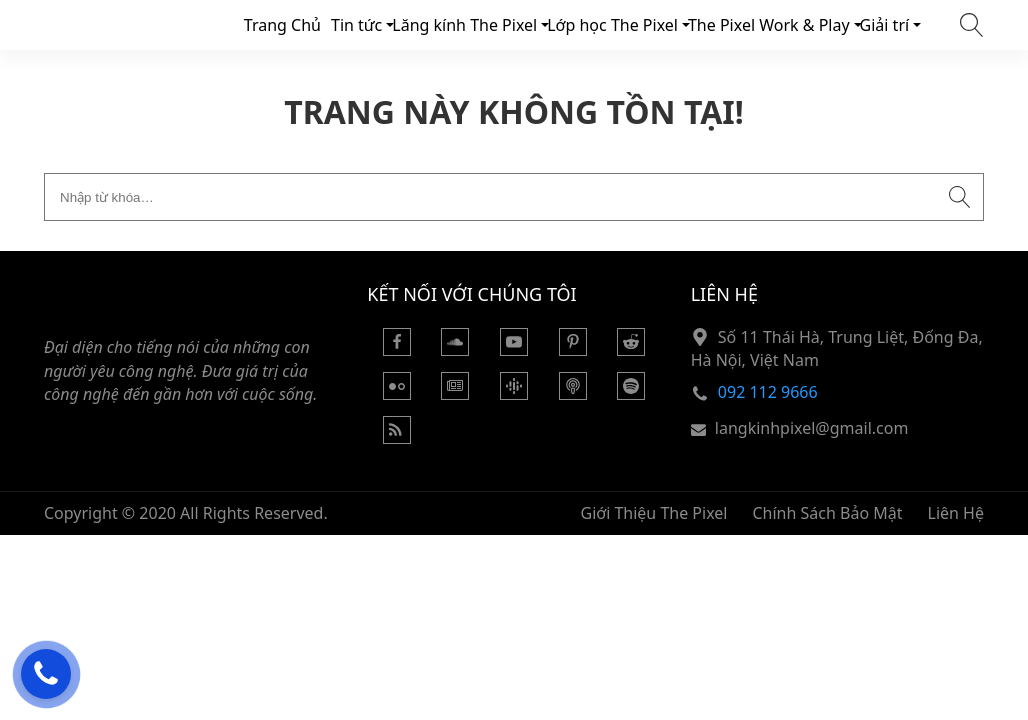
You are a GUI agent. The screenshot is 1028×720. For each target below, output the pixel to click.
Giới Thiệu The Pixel (654, 513)
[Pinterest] (573, 350)
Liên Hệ (956, 513)
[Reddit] (631, 350)
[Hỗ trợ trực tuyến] (46, 674)
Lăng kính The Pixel (464, 25)
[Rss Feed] (397, 438)
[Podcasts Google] (514, 394)
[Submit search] (960, 197)
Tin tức (356, 25)
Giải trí (885, 25)
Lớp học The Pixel (612, 25)
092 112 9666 (768, 392)
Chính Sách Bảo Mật (827, 513)
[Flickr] (397, 394)
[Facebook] (397, 350)
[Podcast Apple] (573, 394)
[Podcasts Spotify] (631, 394)
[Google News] (455, 394)
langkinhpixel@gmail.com (812, 428)
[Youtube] (514, 350)
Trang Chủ (282, 25)
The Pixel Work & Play (769, 25)
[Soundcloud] (455, 350)
